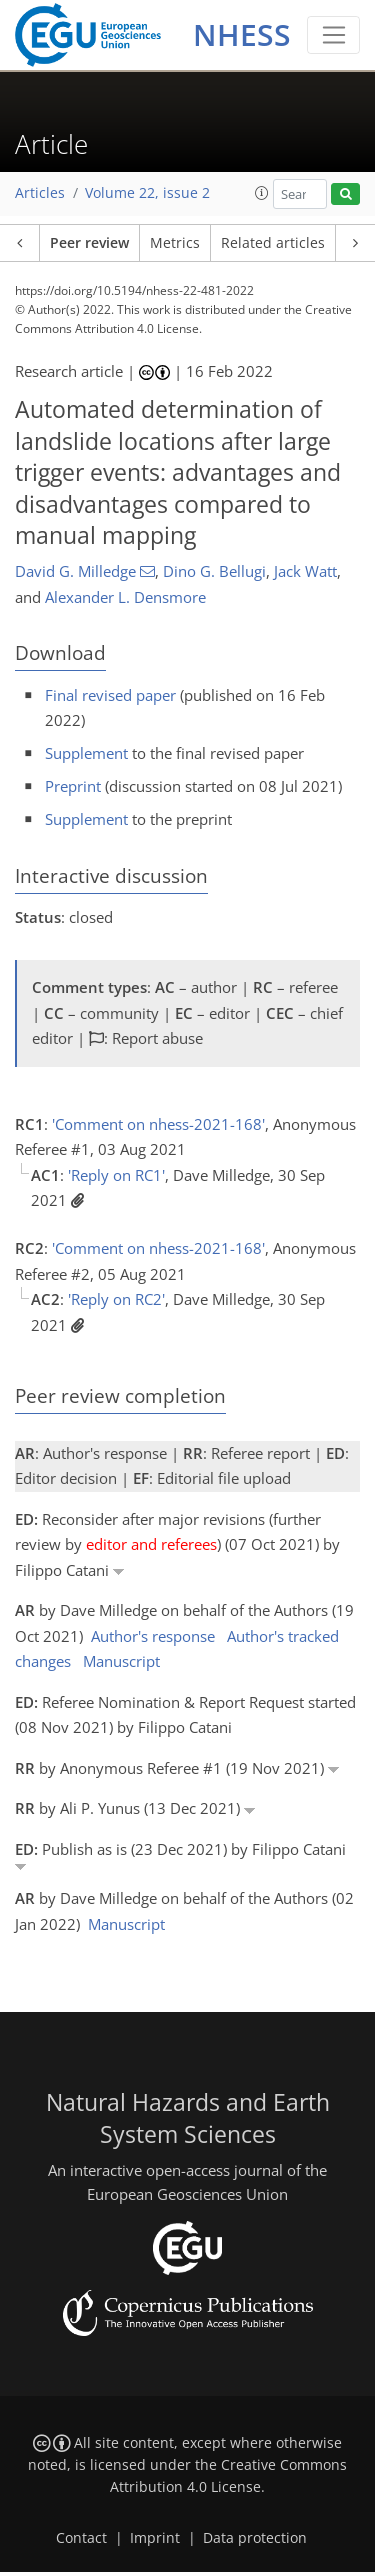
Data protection (255, 2538)
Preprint (73, 786)
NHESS (242, 34)
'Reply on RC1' (116, 1175)
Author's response (153, 1636)
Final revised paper (110, 695)
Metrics (175, 243)
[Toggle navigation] (333, 35)
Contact (81, 2538)
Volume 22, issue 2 (147, 193)
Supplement (86, 753)
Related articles (273, 243)
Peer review (89, 243)
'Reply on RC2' (116, 1299)
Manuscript (121, 1661)
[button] (262, 193)
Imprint (155, 2538)
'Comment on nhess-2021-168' (158, 1124)
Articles (40, 193)
